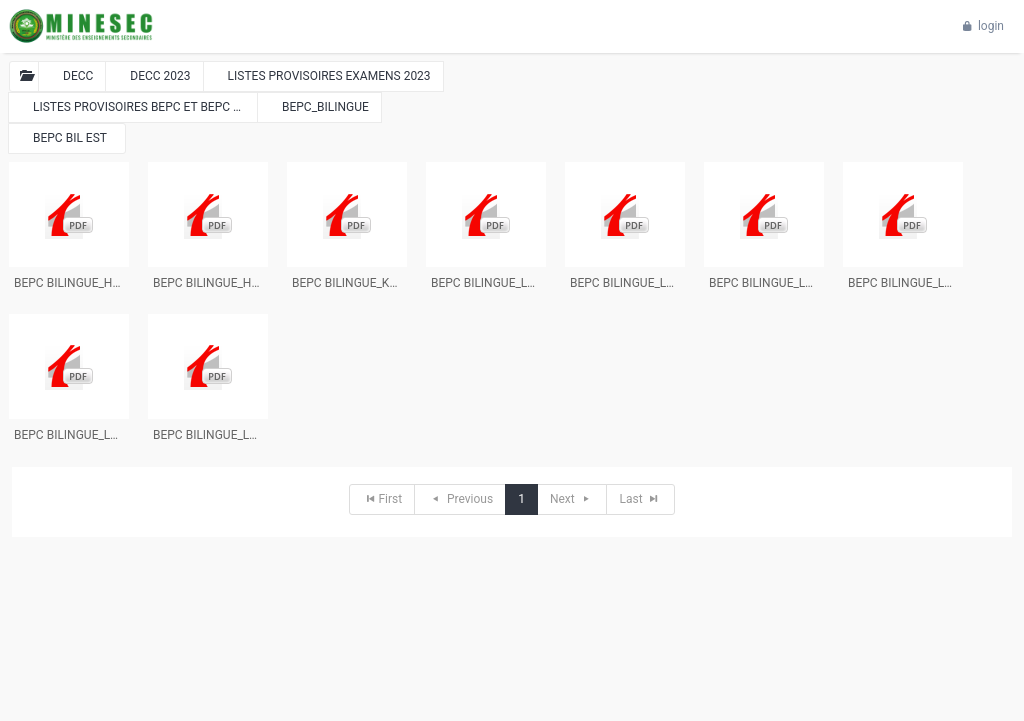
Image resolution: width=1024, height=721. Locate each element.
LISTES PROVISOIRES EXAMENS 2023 (329, 76)
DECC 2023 (160, 76)
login (981, 26)
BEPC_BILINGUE (325, 107)
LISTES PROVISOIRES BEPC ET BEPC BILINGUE (145, 107)
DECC (78, 76)
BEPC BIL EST (70, 138)
